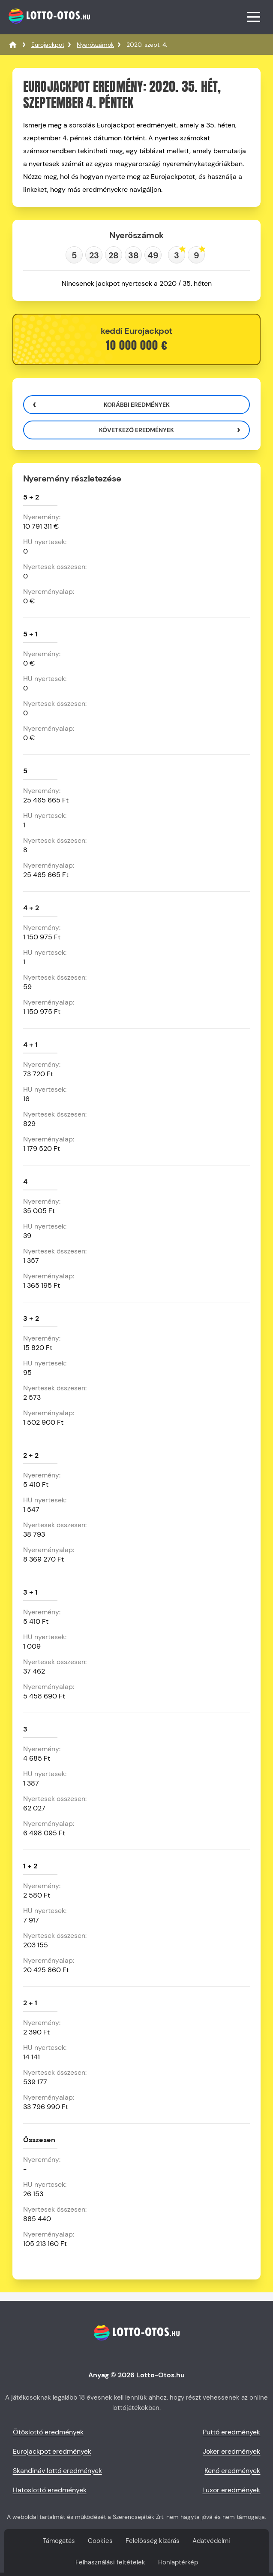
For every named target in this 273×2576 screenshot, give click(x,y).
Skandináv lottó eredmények (57, 2470)
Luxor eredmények (231, 2489)
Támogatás (59, 2541)
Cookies (100, 2541)
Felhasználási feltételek (110, 2562)
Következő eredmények (136, 430)
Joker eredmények (231, 2451)
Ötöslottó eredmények (48, 2432)
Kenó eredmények (232, 2470)
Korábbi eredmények (137, 405)
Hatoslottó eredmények (50, 2489)
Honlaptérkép (178, 2562)
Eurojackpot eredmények (52, 2451)
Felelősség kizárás (153, 2541)
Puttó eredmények (231, 2432)
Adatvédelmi (211, 2541)
